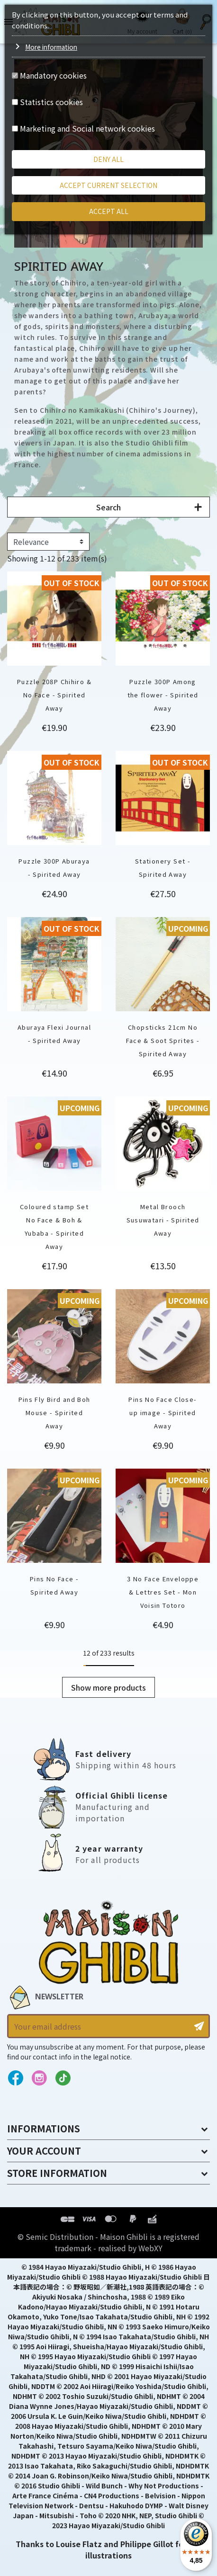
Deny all (108, 159)
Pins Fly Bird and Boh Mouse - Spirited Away (54, 1412)
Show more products (108, 1687)
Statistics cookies (51, 101)
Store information (57, 2173)
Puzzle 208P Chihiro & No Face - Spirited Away (54, 695)
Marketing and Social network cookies (87, 128)
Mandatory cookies (53, 75)
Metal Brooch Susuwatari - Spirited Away (163, 1220)
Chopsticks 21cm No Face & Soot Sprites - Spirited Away (163, 1040)
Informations (43, 2128)
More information (51, 47)
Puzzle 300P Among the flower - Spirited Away (163, 695)
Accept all (108, 211)
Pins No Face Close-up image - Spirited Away (162, 1412)
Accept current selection (108, 185)
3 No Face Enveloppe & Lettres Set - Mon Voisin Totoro (163, 1592)
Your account (44, 2150)
